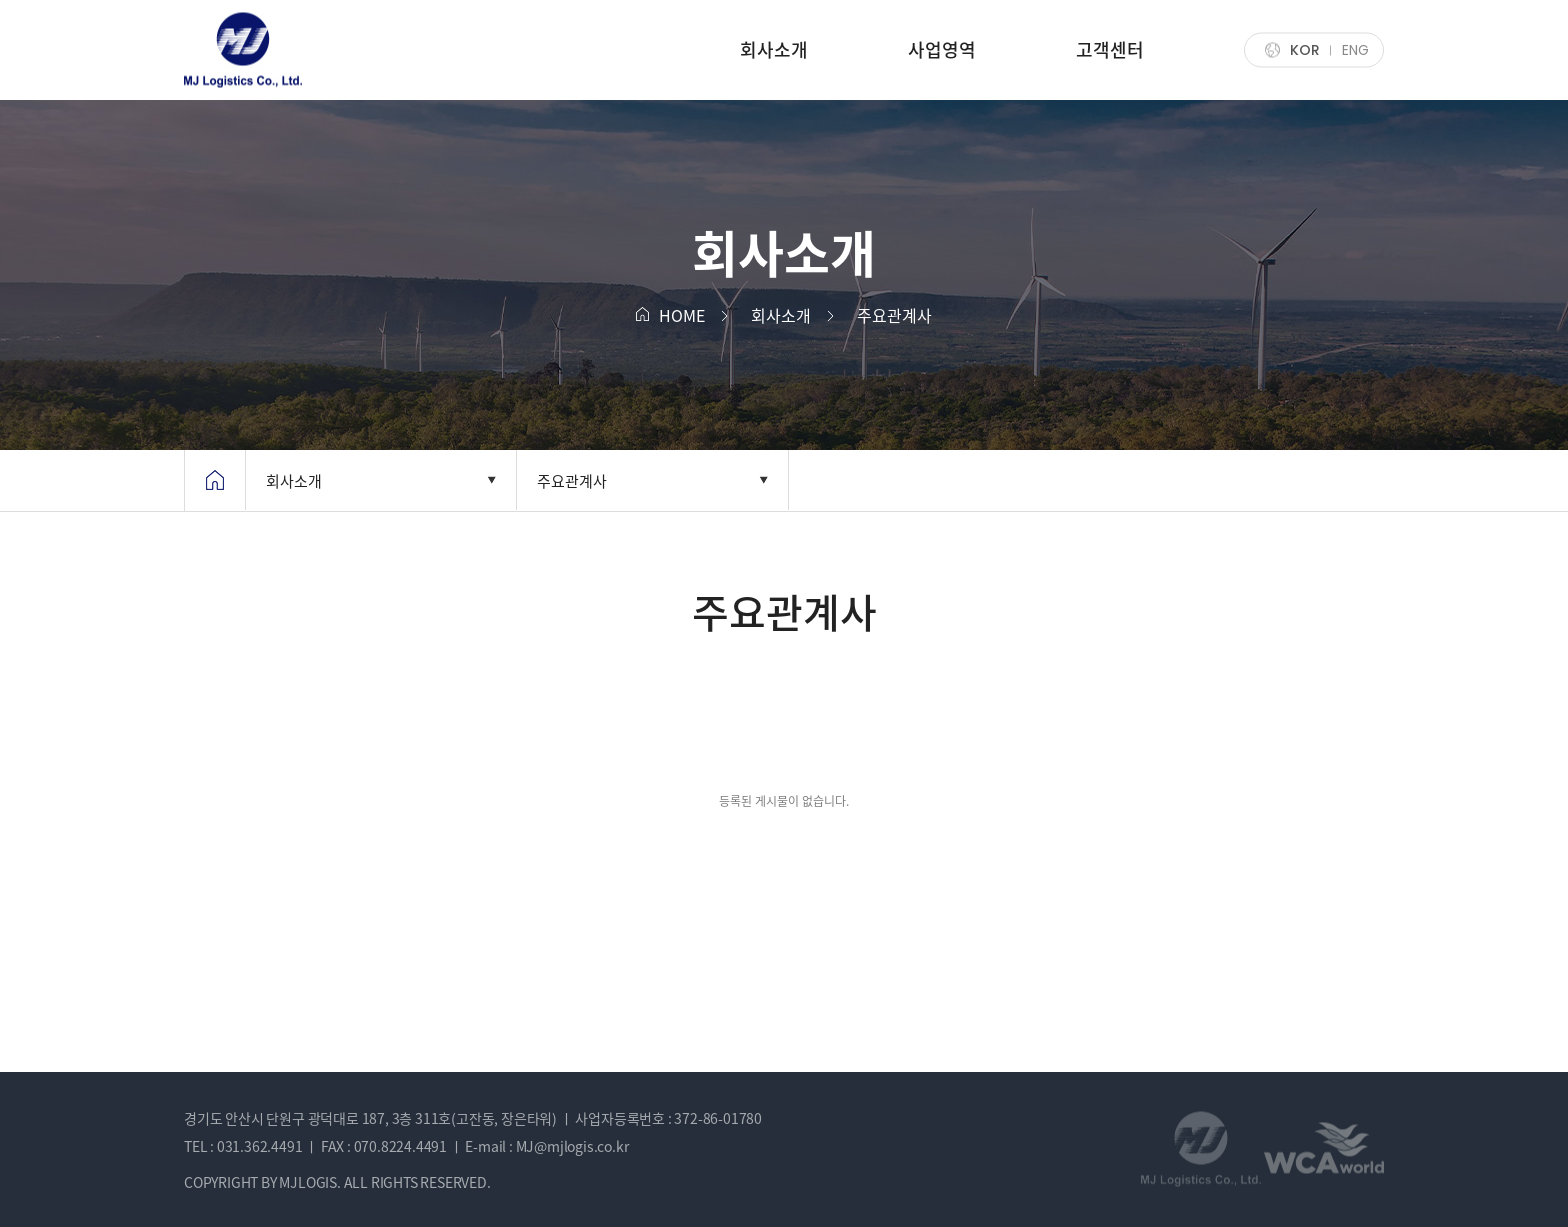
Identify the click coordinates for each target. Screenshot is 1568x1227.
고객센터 (1110, 49)
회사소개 (774, 49)
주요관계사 (572, 481)
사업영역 (942, 49)
